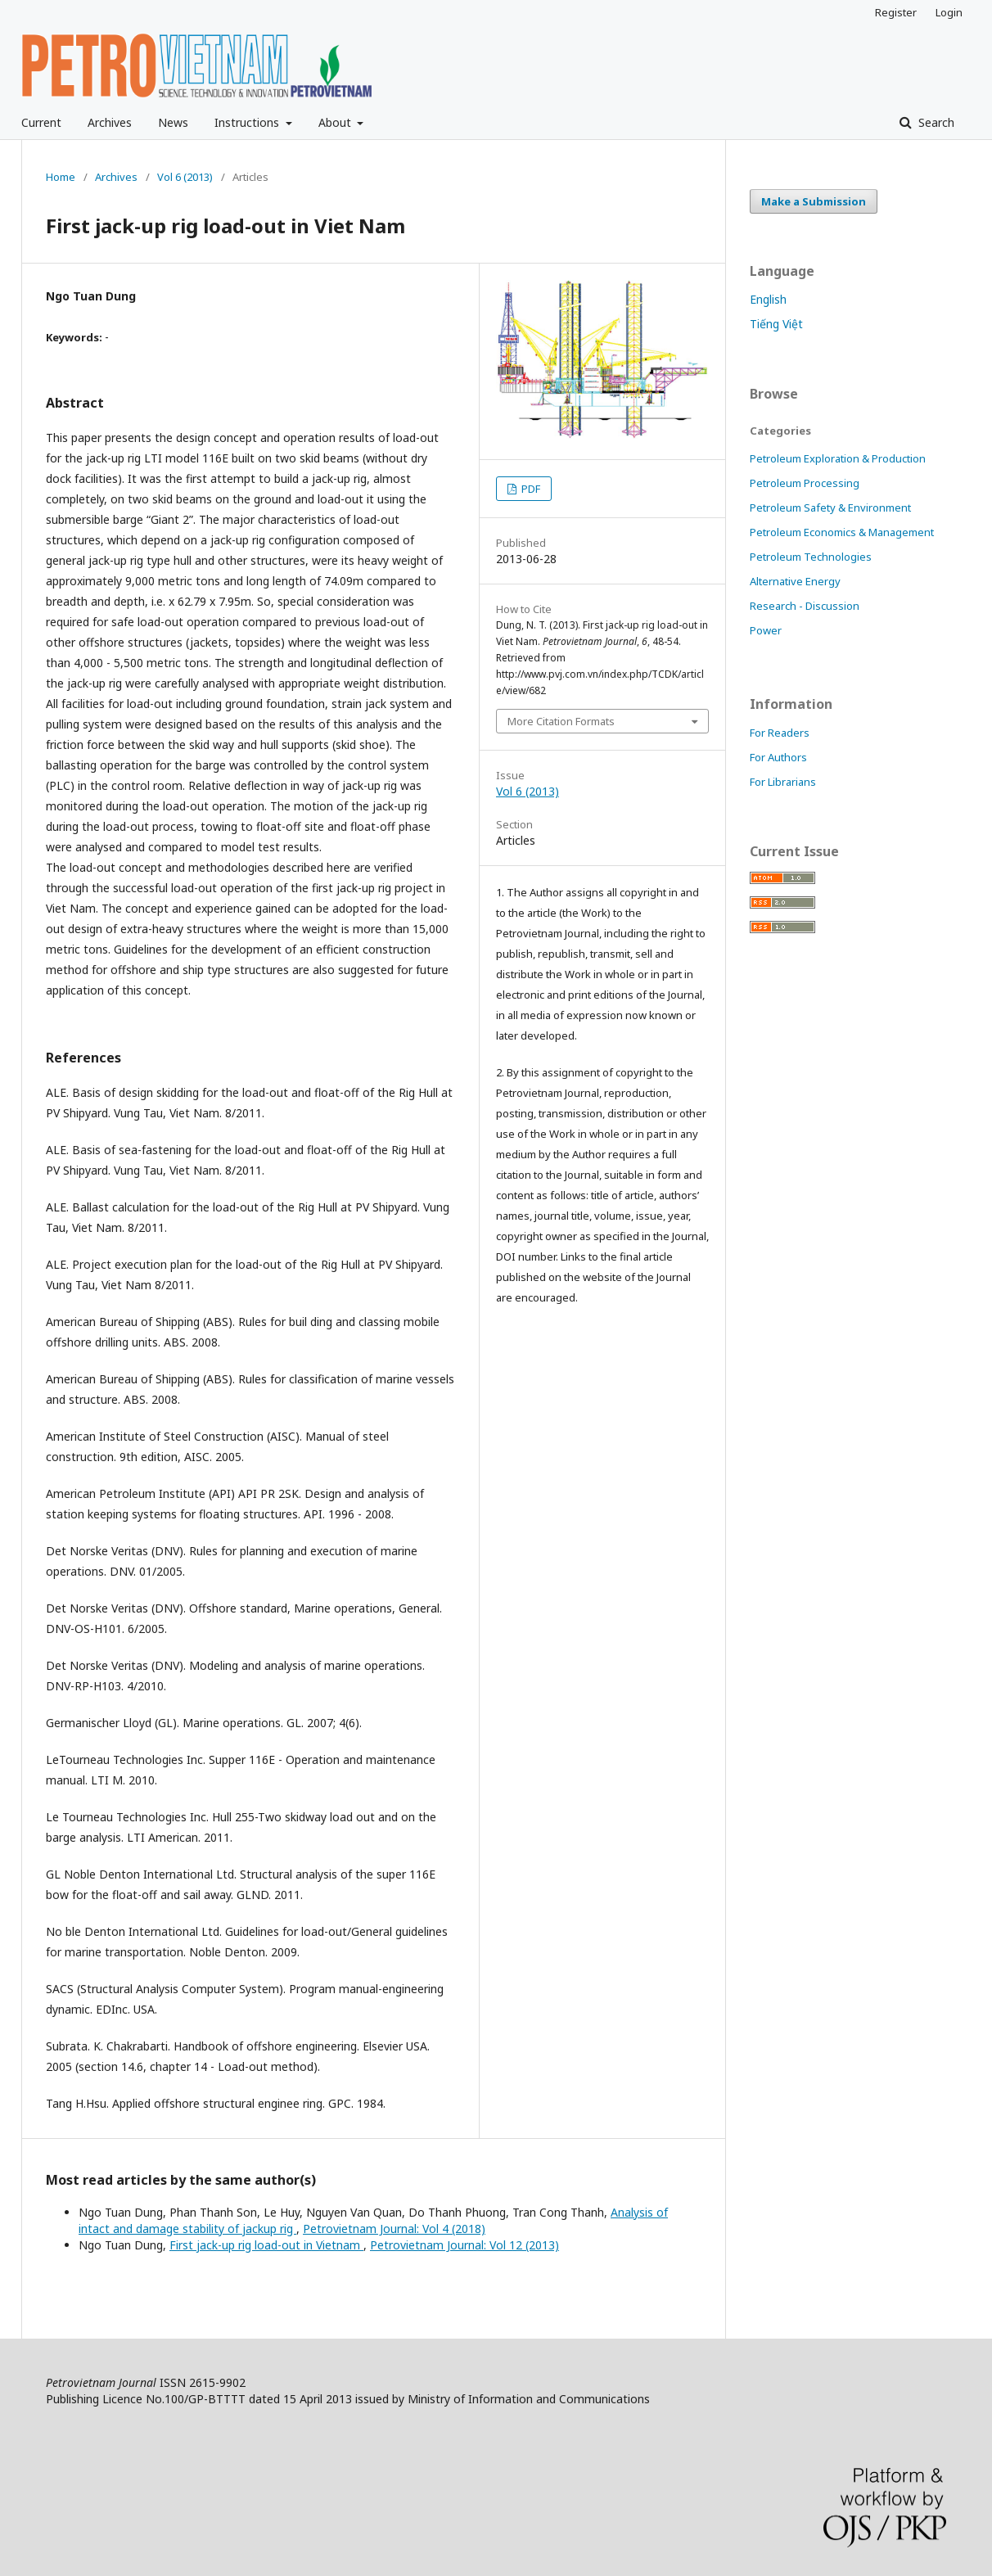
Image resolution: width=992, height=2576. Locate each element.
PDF (529, 488)
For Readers (779, 732)
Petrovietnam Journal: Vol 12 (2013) (464, 2245)
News (173, 122)
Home (60, 176)
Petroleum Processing (804, 483)
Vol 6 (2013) (185, 176)
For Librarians (783, 781)
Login (949, 12)
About (336, 122)
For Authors (778, 757)
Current (41, 122)
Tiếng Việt (776, 324)
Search (934, 122)
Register (896, 12)
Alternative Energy (795, 581)
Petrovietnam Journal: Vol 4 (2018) (394, 2228)
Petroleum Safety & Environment (830, 507)
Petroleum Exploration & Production (838, 458)
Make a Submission (813, 201)
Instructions (248, 122)
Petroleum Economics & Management (842, 532)
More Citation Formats (561, 721)
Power (766, 630)
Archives (110, 122)
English (768, 299)
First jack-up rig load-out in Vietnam (266, 2245)
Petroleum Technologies (811, 556)
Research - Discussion (804, 605)
